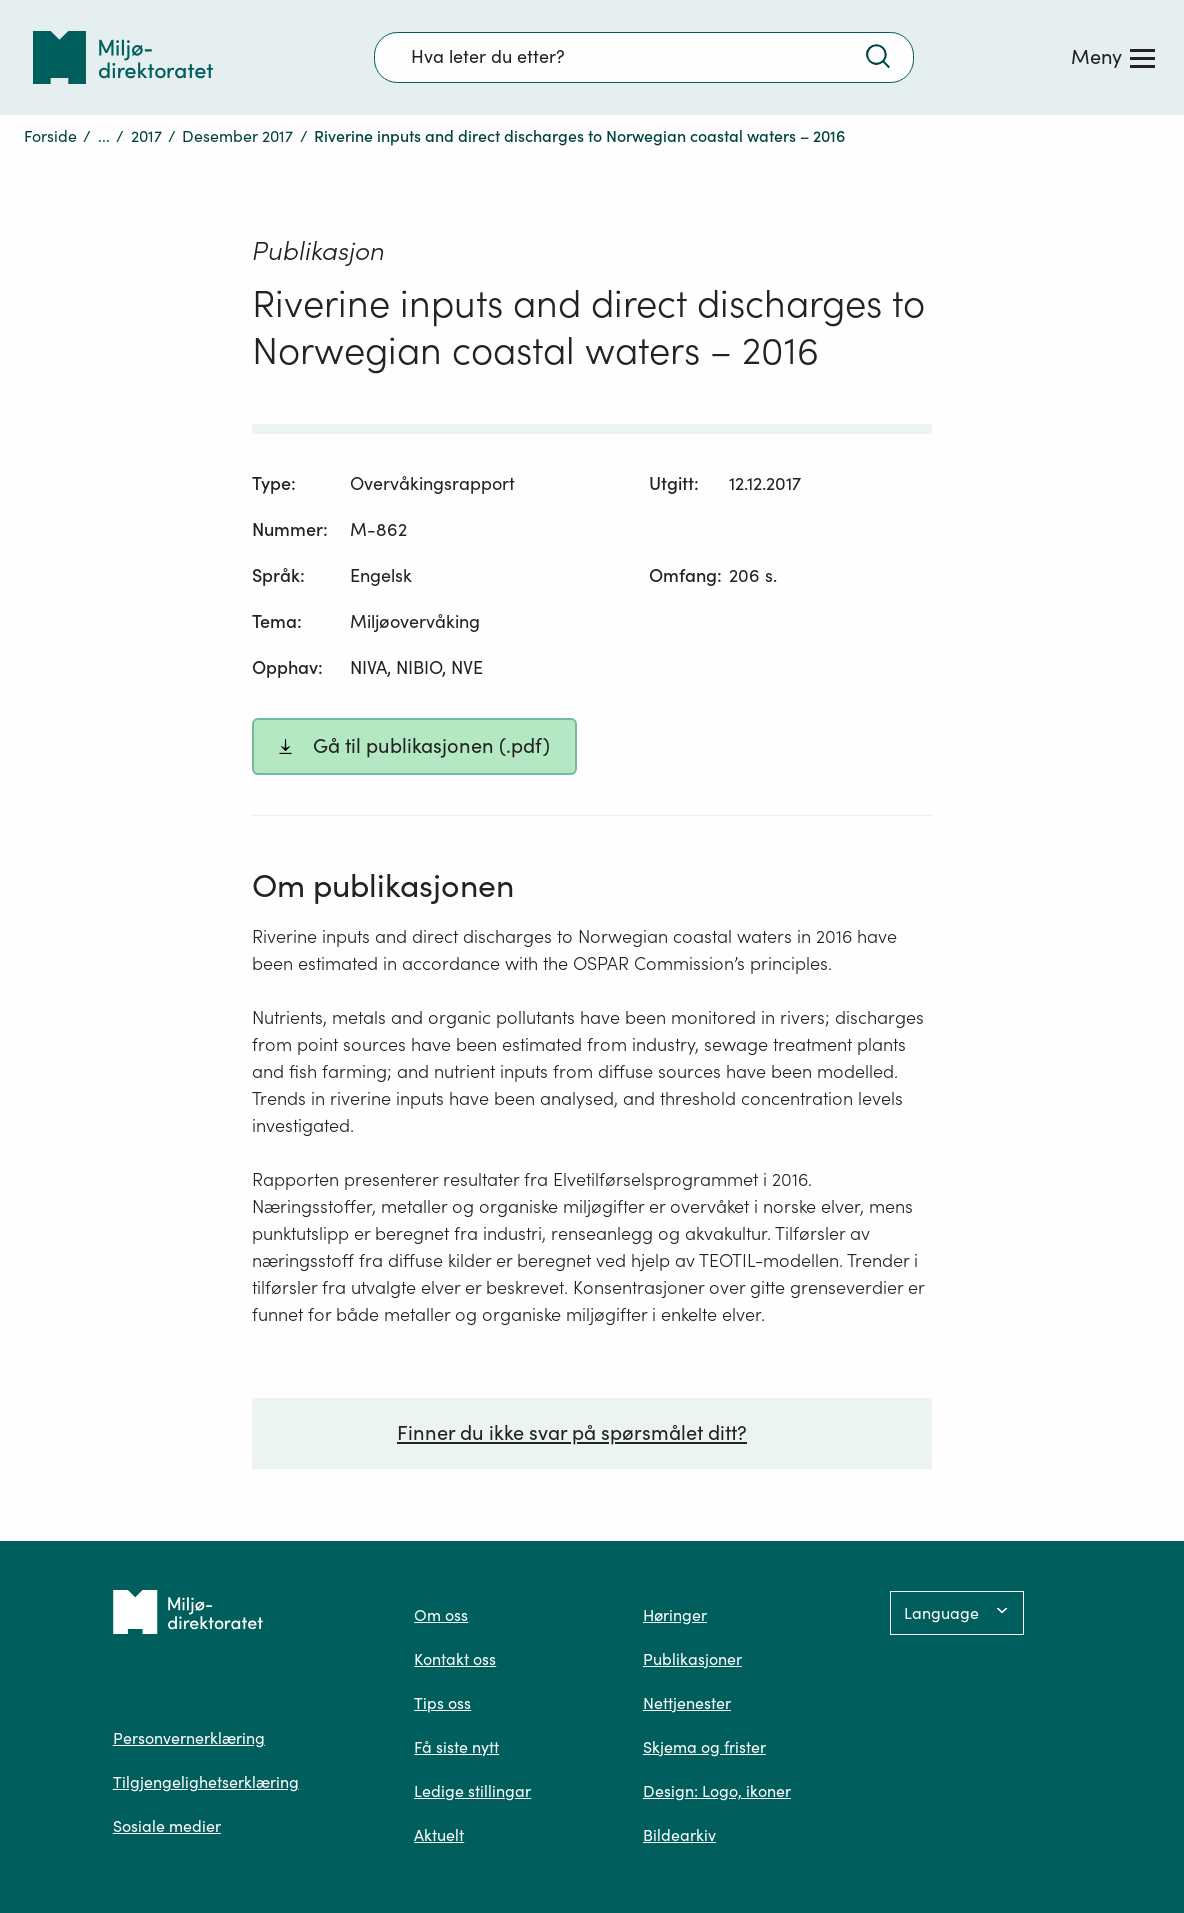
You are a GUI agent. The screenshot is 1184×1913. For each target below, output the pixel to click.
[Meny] (1113, 57)
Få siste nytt (456, 1747)
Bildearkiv (679, 1835)
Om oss (441, 1615)
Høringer (675, 1615)
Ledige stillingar (472, 1791)
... (104, 136)
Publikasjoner (692, 1659)
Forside (50, 136)
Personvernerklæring (189, 1738)
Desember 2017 (237, 136)
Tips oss (442, 1703)
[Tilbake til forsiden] (123, 57)
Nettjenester (687, 1703)
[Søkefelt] (644, 57)
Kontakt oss (455, 1659)
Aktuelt (439, 1835)
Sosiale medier (167, 1826)
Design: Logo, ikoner (717, 1791)
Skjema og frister (704, 1747)
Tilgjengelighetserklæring (206, 1782)
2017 (146, 136)
